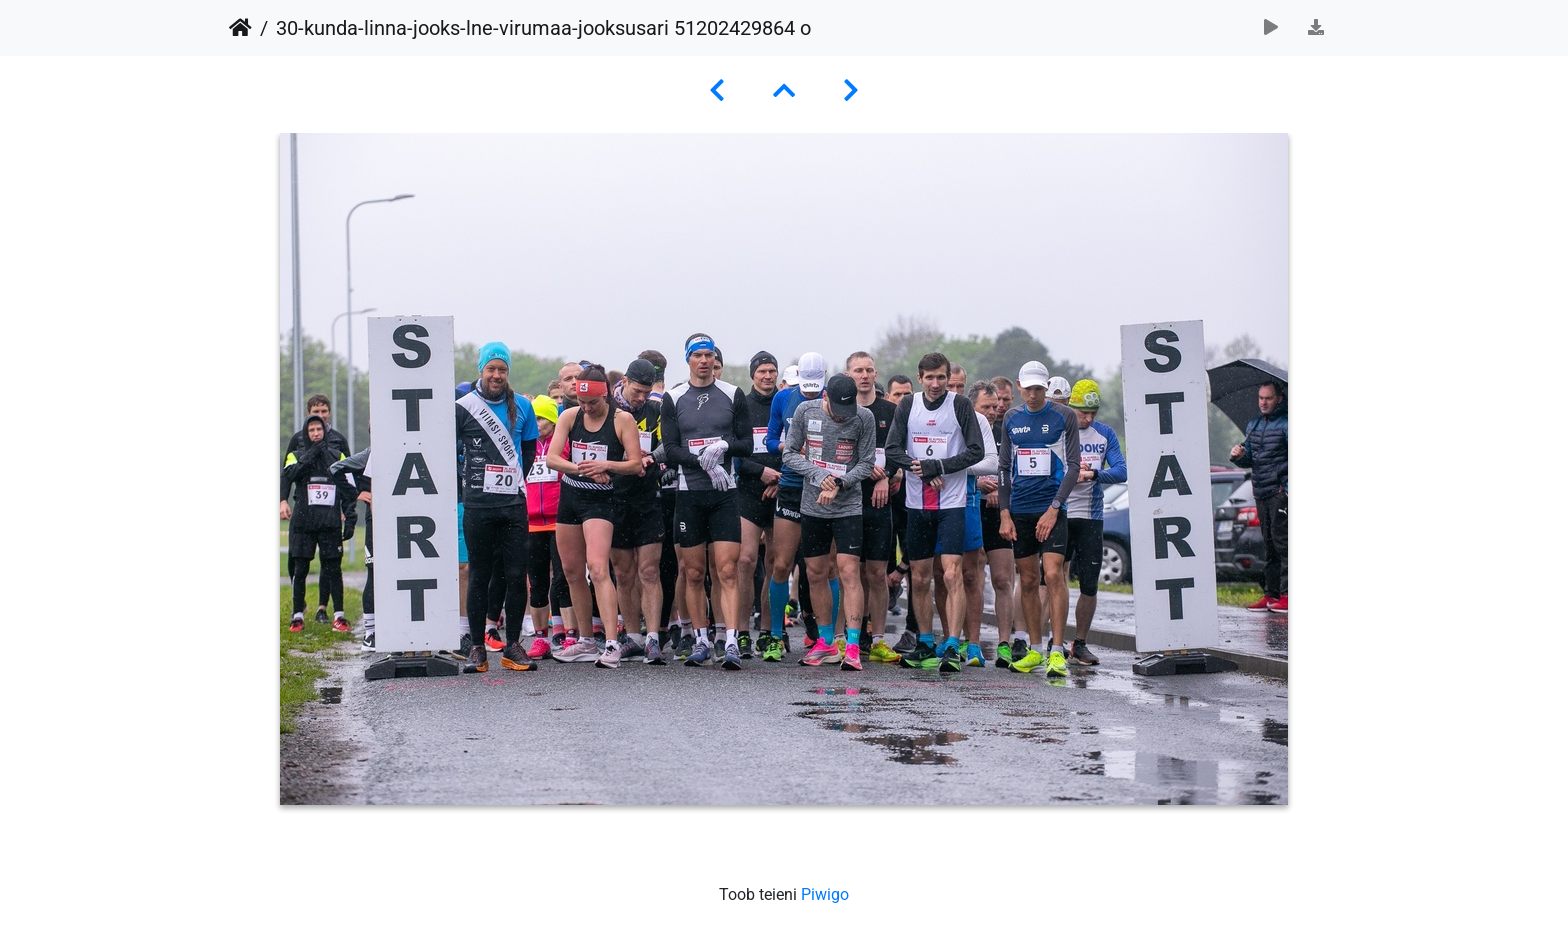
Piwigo (825, 894)
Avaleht (240, 28)
